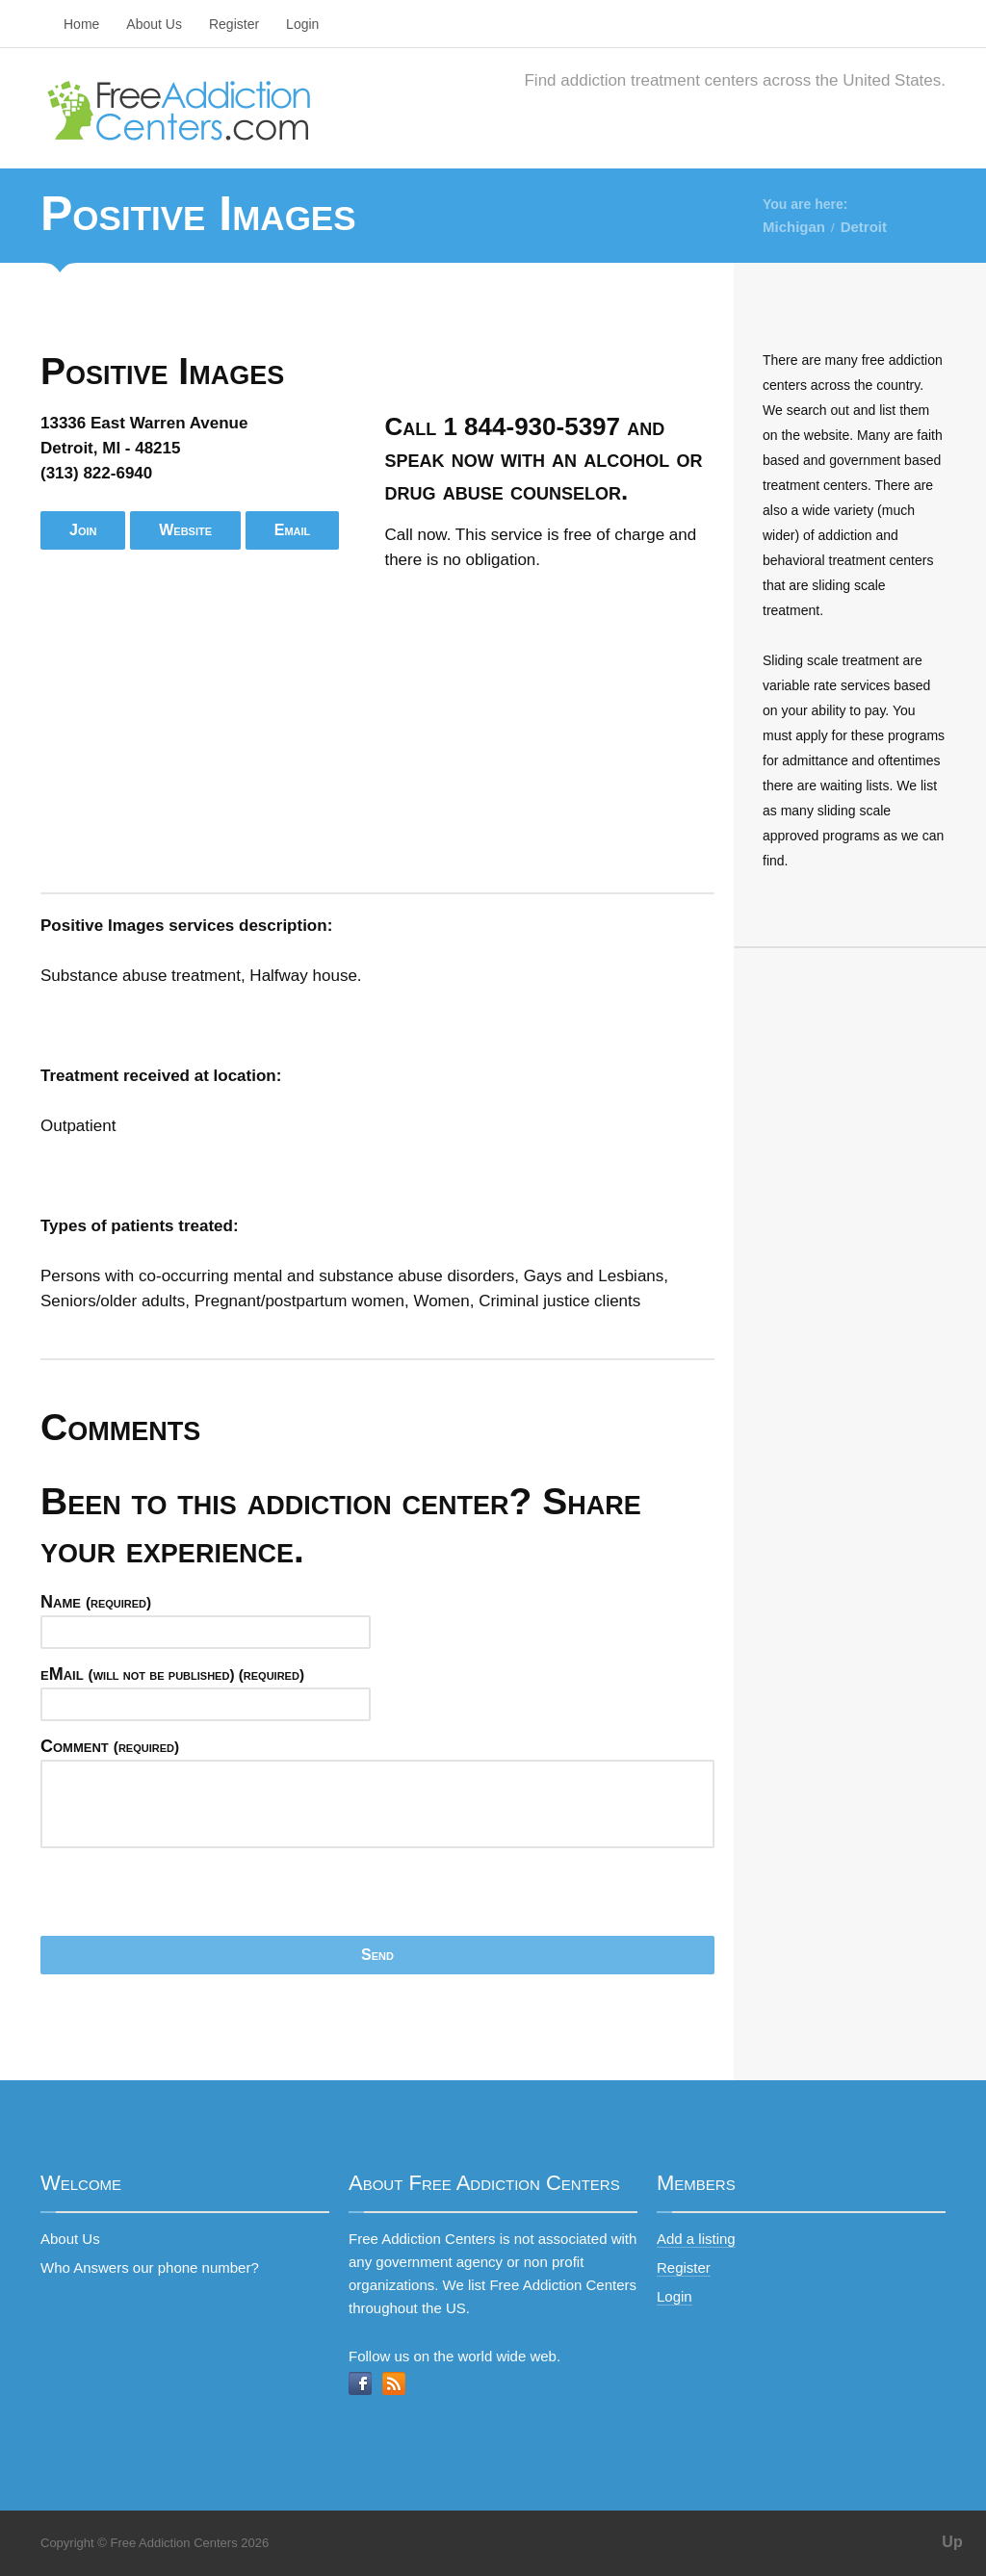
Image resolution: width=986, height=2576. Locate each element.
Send (377, 1954)
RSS (393, 2383)
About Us (154, 24)
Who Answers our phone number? (149, 2267)
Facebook (360, 2383)
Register (234, 24)
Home (81, 24)
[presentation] (186, 1898)
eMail (172, 1674)
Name (95, 1601)
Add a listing (696, 2238)
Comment (109, 1746)
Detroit (864, 227)
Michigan (794, 227)
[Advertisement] (377, 732)
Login (302, 24)
